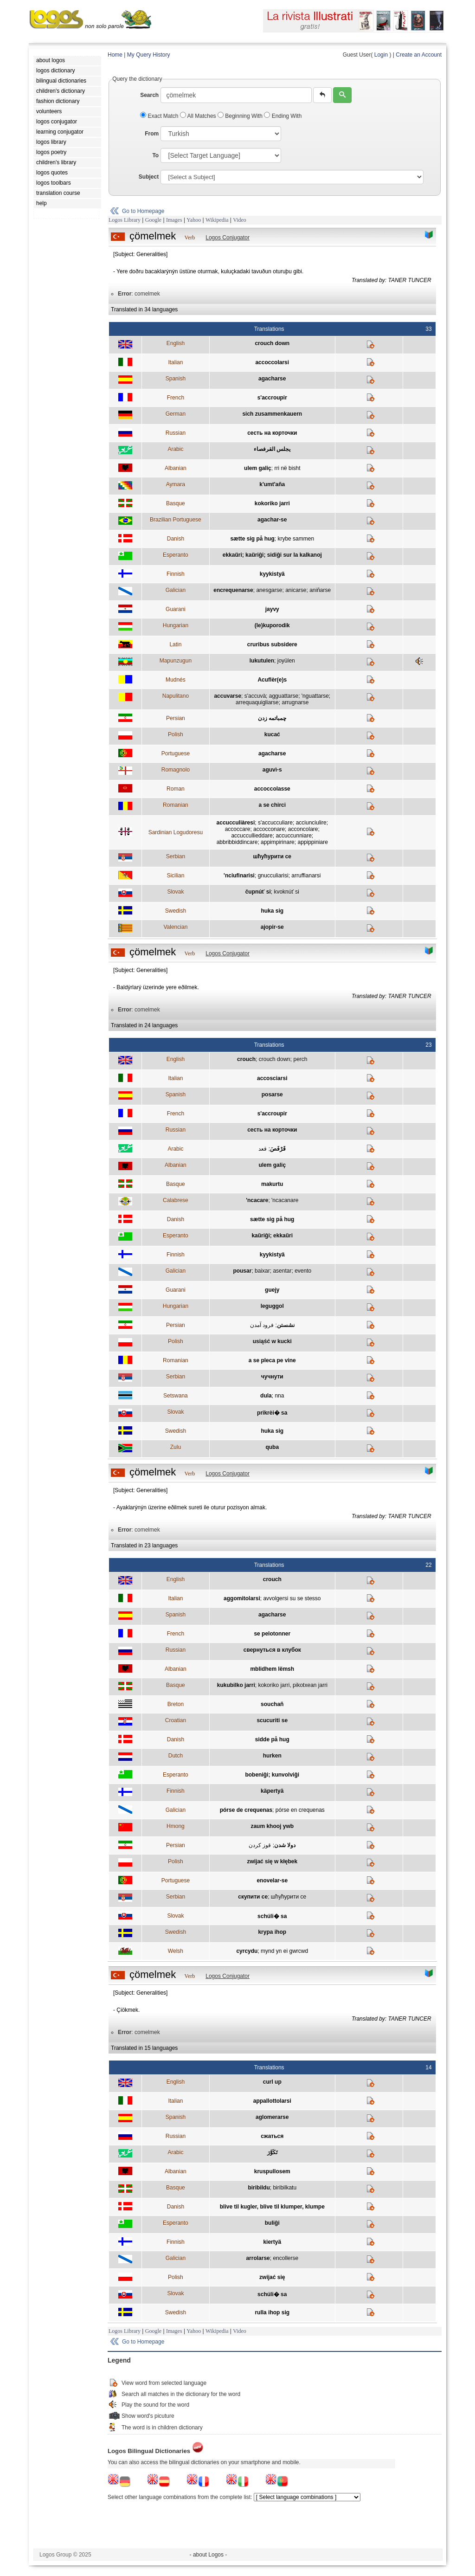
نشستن (286, 1325)
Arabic (175, 449)
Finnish (176, 574)
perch (300, 1059)
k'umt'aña (272, 484)
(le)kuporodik (272, 625)
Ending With (283, 116)
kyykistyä (272, 574)
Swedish (175, 911)
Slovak (175, 892)
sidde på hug (272, 1739)
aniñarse (320, 590)
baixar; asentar (273, 1271)
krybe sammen (295, 538)
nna (279, 1395)
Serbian (175, 856)
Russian (176, 433)
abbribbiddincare (237, 842)
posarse (272, 1094)
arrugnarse (295, 702)
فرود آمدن (262, 1325)
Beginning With (241, 116)
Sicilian (175, 875)
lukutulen (262, 660)
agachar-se (272, 519)
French (175, 397)
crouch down (272, 343)
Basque (175, 503)
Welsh (175, 1951)
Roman (176, 789)
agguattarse (283, 696)
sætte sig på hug (252, 538)
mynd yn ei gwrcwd (284, 1951)
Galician (176, 590)
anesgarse (269, 590)
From (152, 133)
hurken (272, 1755)
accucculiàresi (236, 822)
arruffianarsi (306, 875)
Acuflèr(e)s (272, 679)
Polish (175, 734)
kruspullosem (272, 2171)
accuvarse (227, 696)
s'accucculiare (275, 822)
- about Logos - (208, 2554)
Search (149, 95)
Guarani (176, 609)
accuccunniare (293, 835)
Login (381, 55)
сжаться (272, 2136)
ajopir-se (272, 927)
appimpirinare (278, 842)
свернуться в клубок (272, 1650)
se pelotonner (272, 1633)
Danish (175, 538)
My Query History (148, 55)
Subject (149, 177)
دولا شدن (284, 1845)
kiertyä (272, 2242)
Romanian (175, 805)
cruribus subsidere (272, 644)
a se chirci (272, 805)
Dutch (175, 1755)
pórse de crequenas (246, 1810)
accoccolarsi (272, 362)
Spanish (176, 378)
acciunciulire (311, 822)
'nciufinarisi (239, 875)
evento (303, 1271)
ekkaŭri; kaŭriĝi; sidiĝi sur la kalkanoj (272, 555)
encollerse (285, 2258)
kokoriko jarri (272, 503)
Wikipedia (217, 220)
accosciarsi (272, 1078)
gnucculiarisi (273, 875)
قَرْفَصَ (278, 1149)
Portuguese (175, 753)
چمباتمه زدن (272, 718)
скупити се (253, 1896)
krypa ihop (272, 1932)
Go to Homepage (143, 211)
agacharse (272, 378)
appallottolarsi (272, 2101)
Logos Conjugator (227, 237)
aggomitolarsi (242, 1598)
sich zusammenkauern (272, 414)
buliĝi (272, 2223)
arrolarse (258, 2258)
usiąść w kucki (272, 1341)
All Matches (199, 116)
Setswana (175, 1395)
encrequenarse (233, 590)
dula (266, 1395)
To (155, 155)
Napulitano (175, 696)
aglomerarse (272, 2117)
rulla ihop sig (272, 2312)
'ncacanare (284, 1200)
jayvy (272, 609)
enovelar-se (272, 1880)
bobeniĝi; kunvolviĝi (272, 1774)
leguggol (272, 1306)
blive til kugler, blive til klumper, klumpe (272, 2206)
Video (239, 220)
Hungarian (175, 625)
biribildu (259, 2187)
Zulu (175, 1447)
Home (115, 55)
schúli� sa (272, 1916)
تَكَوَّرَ (272, 2152)
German (176, 414)
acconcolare (303, 829)
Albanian (175, 468)
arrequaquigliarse (257, 702)
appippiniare (312, 842)
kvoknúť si (286, 892)
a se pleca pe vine (272, 1360)
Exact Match (160, 116)
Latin (175, 644)
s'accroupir (272, 397)
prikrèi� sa (272, 1413)
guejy (272, 1290)
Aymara (175, 484)
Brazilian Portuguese (175, 519)
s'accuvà (255, 696)
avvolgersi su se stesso (292, 1598)
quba (272, 1447)
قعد (262, 1149)
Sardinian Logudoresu (175, 832)
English (176, 343)
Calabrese (175, 1200)
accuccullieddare (251, 835)
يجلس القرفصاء (272, 449)
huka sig (272, 911)
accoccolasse (272, 789)
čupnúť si (258, 892)
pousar (242, 1271)
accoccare (237, 829)
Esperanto (175, 555)
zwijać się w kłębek (272, 1861)
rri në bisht (287, 468)
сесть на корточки (272, 433)
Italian (175, 362)
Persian (175, 718)
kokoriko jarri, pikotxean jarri (292, 1685)
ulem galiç (257, 468)
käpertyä (272, 1791)
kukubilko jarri (236, 1685)
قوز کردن (260, 1845)
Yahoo (193, 220)
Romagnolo (175, 769)
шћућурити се (272, 856)
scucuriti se (272, 1720)
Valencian (175, 927)
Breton (175, 1704)
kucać (272, 734)
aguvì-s (272, 769)
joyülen (286, 660)
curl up (272, 2082)
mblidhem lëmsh (272, 1669)
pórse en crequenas (300, 1810)
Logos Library (125, 220)
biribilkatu (284, 2187)
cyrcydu (246, 1951)
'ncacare (257, 1200)
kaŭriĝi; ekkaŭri (272, 1235)
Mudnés (176, 679)
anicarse (295, 590)
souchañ (272, 1704)
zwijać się (272, 2277)
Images (174, 220)
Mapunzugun (176, 660)
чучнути (272, 1376)
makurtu (272, 1184)
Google (153, 220)
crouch (246, 1059)
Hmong (176, 1826)
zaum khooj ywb (272, 1826)
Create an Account (419, 55)
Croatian (175, 1720)
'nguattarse (315, 696)
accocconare (269, 829)
